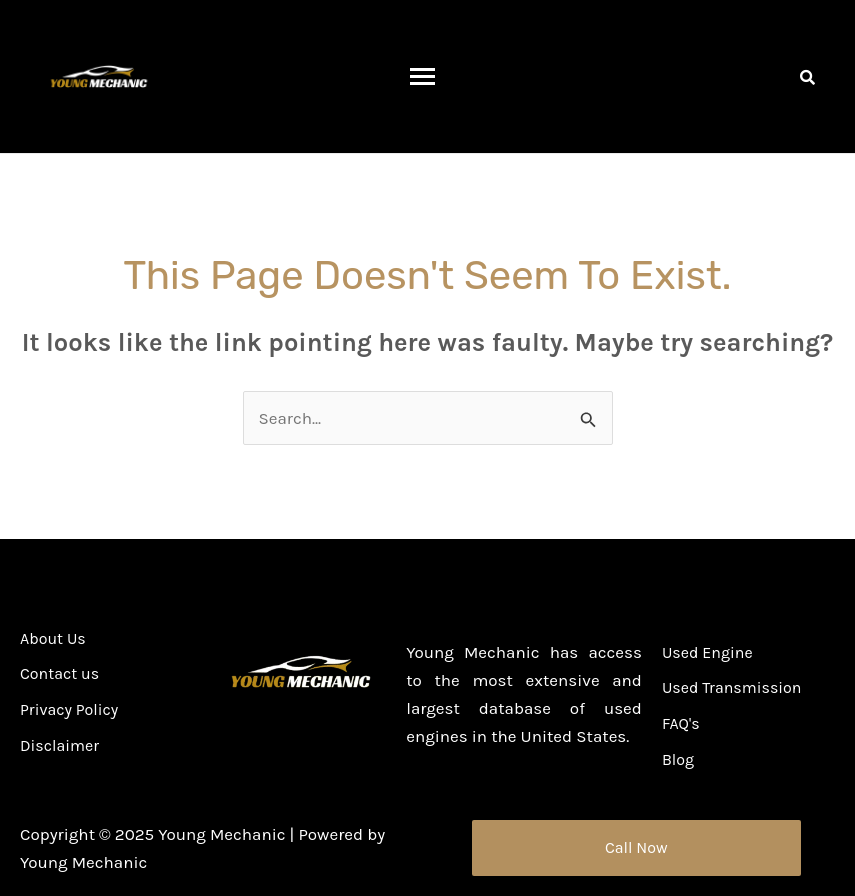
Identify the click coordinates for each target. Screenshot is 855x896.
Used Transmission (732, 688)
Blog (678, 760)
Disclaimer (59, 746)
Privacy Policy (69, 710)
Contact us (59, 674)
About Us (53, 639)
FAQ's (681, 724)
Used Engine (707, 653)
